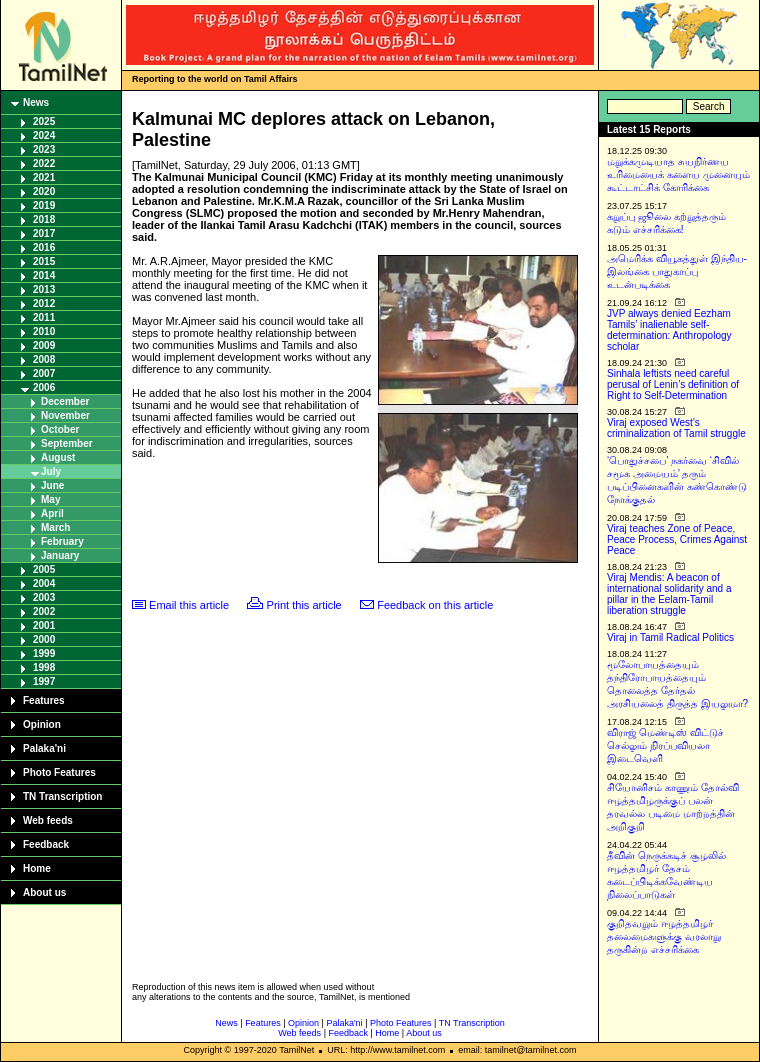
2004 (44, 583)
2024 (44, 135)
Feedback (46, 844)
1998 (44, 667)
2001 (44, 625)
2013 (44, 289)
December (65, 401)
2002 (44, 611)
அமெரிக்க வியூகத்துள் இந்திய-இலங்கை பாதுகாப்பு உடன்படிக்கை (677, 271)
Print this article (304, 605)
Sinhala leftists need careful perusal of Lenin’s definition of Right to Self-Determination (673, 384)
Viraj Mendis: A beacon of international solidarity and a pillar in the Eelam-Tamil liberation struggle (669, 594)
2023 (44, 149)
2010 (44, 331)
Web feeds (48, 820)
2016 (44, 247)
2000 (44, 639)
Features (44, 700)
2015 (44, 261)
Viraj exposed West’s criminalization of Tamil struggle (676, 428)
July (51, 471)
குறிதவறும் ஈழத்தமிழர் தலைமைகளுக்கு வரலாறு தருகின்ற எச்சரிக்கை (664, 936)
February (62, 541)
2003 (44, 597)
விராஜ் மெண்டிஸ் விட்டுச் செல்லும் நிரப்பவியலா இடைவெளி (665, 745)
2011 (44, 317)
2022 (44, 163)
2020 (44, 191)
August (58, 457)
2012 (44, 303)
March (55, 527)
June (52, 485)
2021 (44, 177)
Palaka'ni (44, 748)
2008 (44, 359)
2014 (44, 275)
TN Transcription (62, 796)
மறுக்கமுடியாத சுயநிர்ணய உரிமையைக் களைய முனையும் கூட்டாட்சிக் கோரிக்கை (678, 174)
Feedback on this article (435, 605)
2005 (44, 569)
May (50, 499)
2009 (44, 345)
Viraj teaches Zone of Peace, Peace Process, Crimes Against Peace (677, 539)
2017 (44, 233)
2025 (44, 121)
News (36, 102)
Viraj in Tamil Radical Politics (670, 637)
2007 (44, 373)
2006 (44, 387)
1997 (44, 681)
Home (37, 868)
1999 (44, 653)
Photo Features (59, 772)
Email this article (189, 605)
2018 (44, 219)
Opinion (42, 724)
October (60, 429)
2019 (44, 205)
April (52, 513)
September (67, 443)
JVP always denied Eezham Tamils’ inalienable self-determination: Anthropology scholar (669, 330)
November (65, 415)
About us (44, 892)
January (60, 555)
